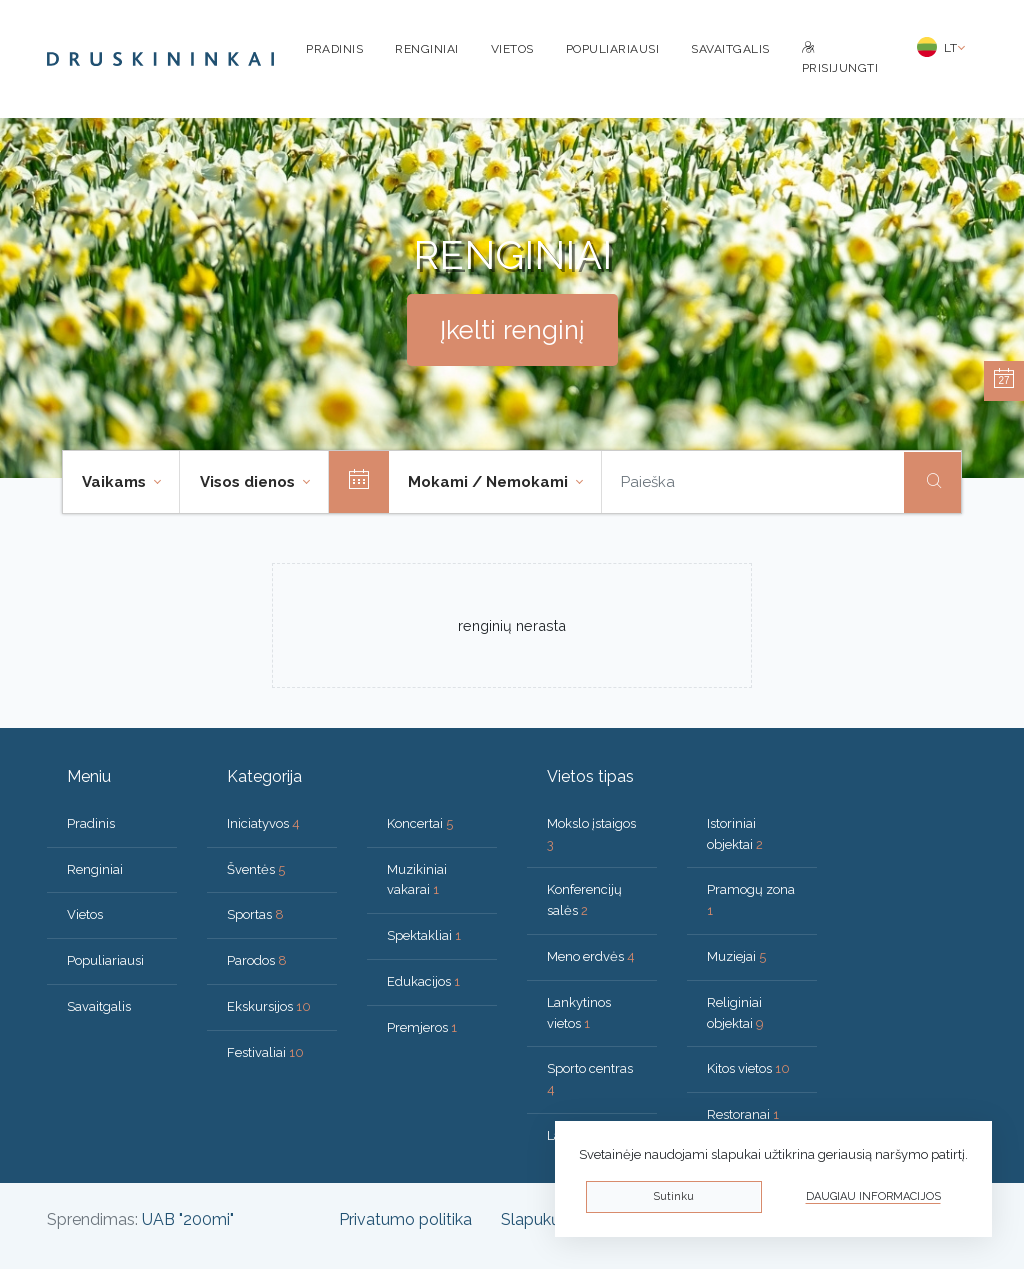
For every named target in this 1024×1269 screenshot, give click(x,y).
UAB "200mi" (188, 1219)
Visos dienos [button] (249, 482)
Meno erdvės (591, 956)
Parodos (257, 960)
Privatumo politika (405, 1219)
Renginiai (427, 49)
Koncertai (420, 823)
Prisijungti (840, 58)
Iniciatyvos (263, 823)
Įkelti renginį (512, 330)
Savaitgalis (730, 49)
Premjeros (422, 1027)
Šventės (256, 869)
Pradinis (334, 49)
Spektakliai (424, 935)
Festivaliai (265, 1052)
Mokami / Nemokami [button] (490, 482)
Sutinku (673, 1196)
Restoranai (743, 1114)
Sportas (255, 914)
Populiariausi (613, 49)
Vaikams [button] (116, 482)
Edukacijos (423, 981)
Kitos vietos (748, 1068)
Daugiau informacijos (873, 1196)
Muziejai (736, 956)
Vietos (512, 49)
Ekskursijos (269, 1006)
